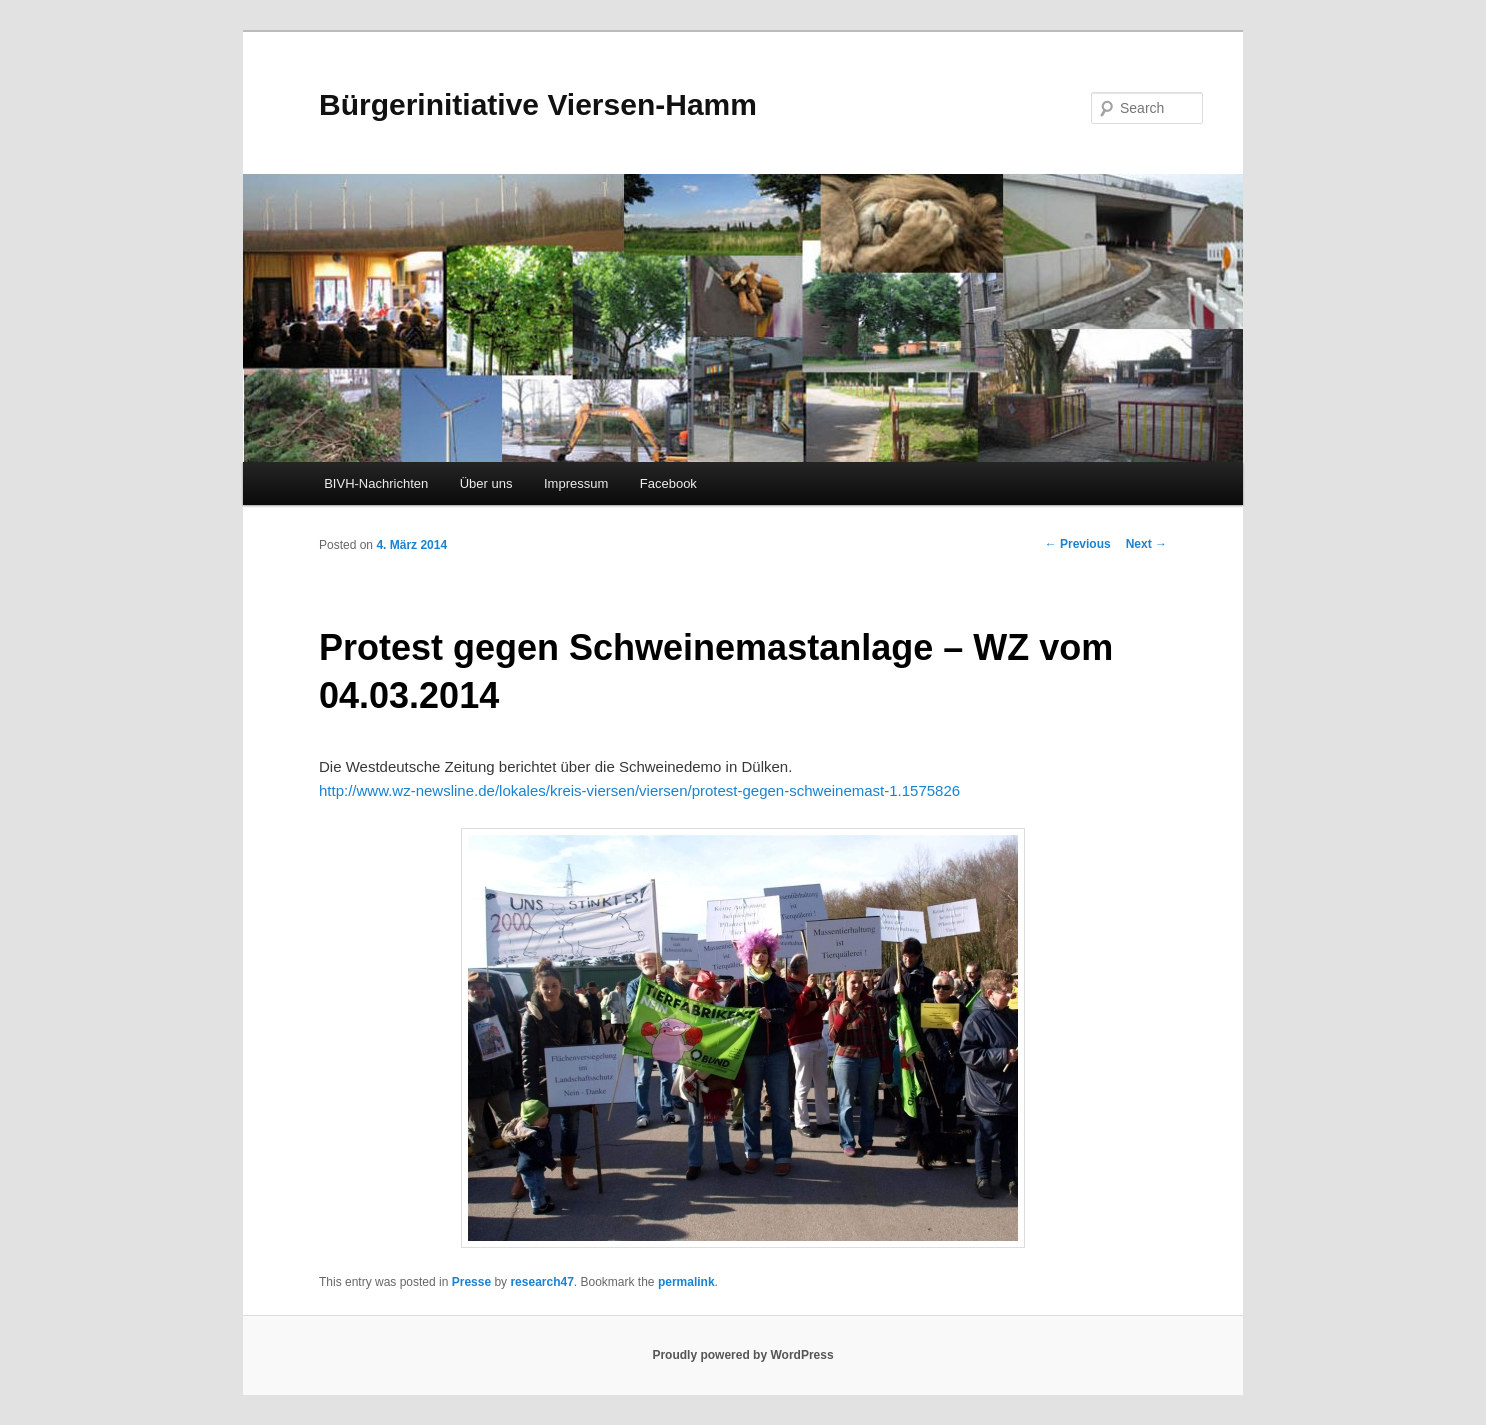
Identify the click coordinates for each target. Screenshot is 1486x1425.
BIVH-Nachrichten (376, 483)
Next (1146, 544)
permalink (686, 1282)
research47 (541, 1282)
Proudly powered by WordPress (742, 1355)
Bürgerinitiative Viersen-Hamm (538, 104)
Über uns (486, 483)
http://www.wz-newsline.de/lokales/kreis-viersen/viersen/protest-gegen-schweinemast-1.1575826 (639, 790)
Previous (1078, 544)
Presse (471, 1282)
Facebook (668, 483)
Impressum (576, 483)
